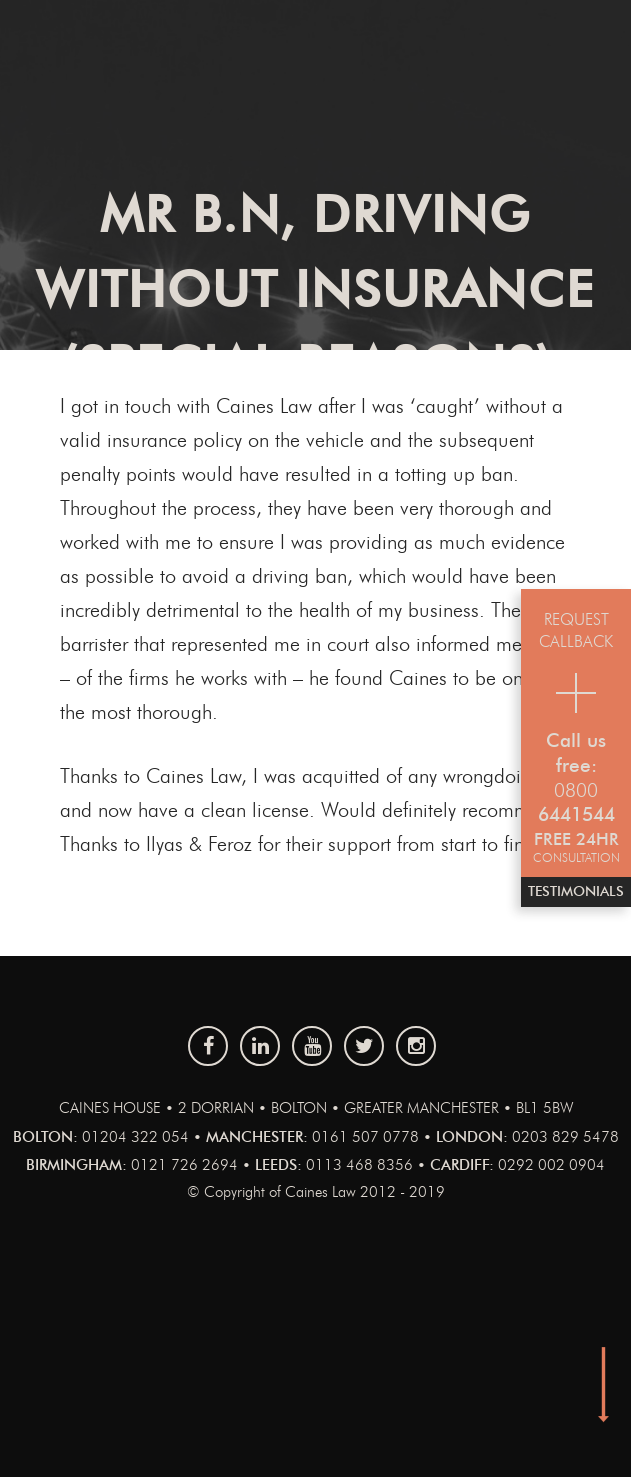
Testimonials (576, 892)
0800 (576, 791)
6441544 (576, 815)
